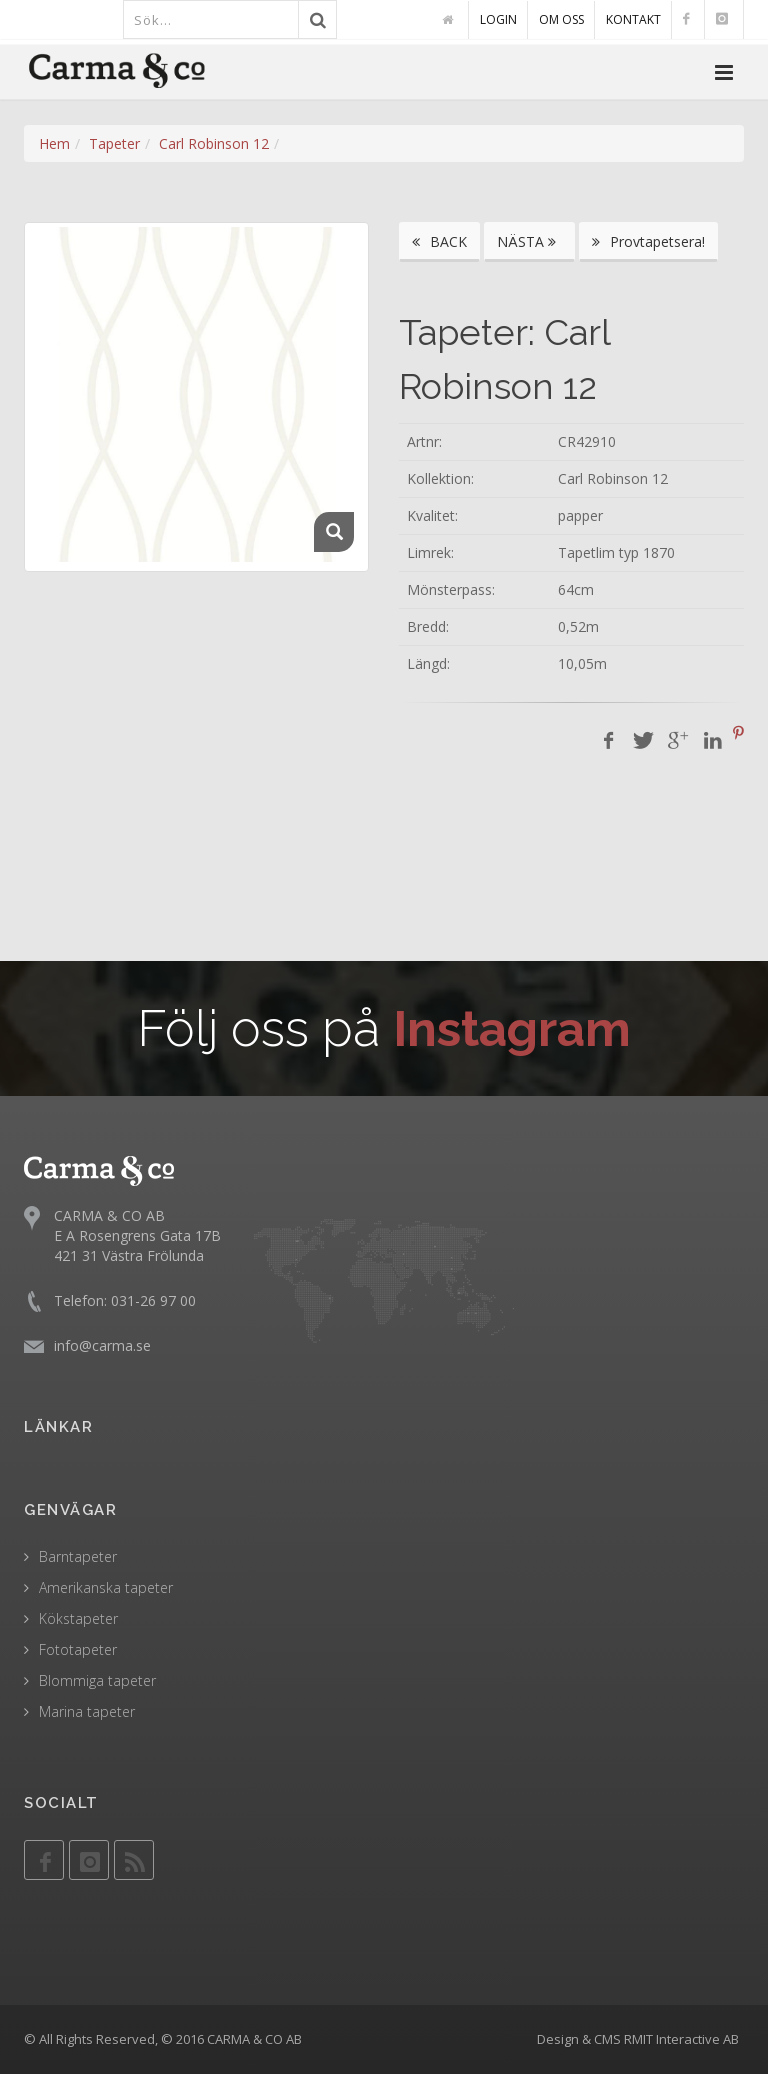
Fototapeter (78, 1649)
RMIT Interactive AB (681, 2039)
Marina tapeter (87, 1711)
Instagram (512, 1028)
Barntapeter (78, 1556)
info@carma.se (102, 1345)
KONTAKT (633, 19)
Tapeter (114, 143)
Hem (54, 143)
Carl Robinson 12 (214, 143)
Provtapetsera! (648, 241)
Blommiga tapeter (97, 1680)
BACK (439, 241)
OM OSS (561, 19)
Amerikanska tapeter (106, 1587)
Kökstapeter (78, 1618)
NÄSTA (529, 241)
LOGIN (498, 19)
